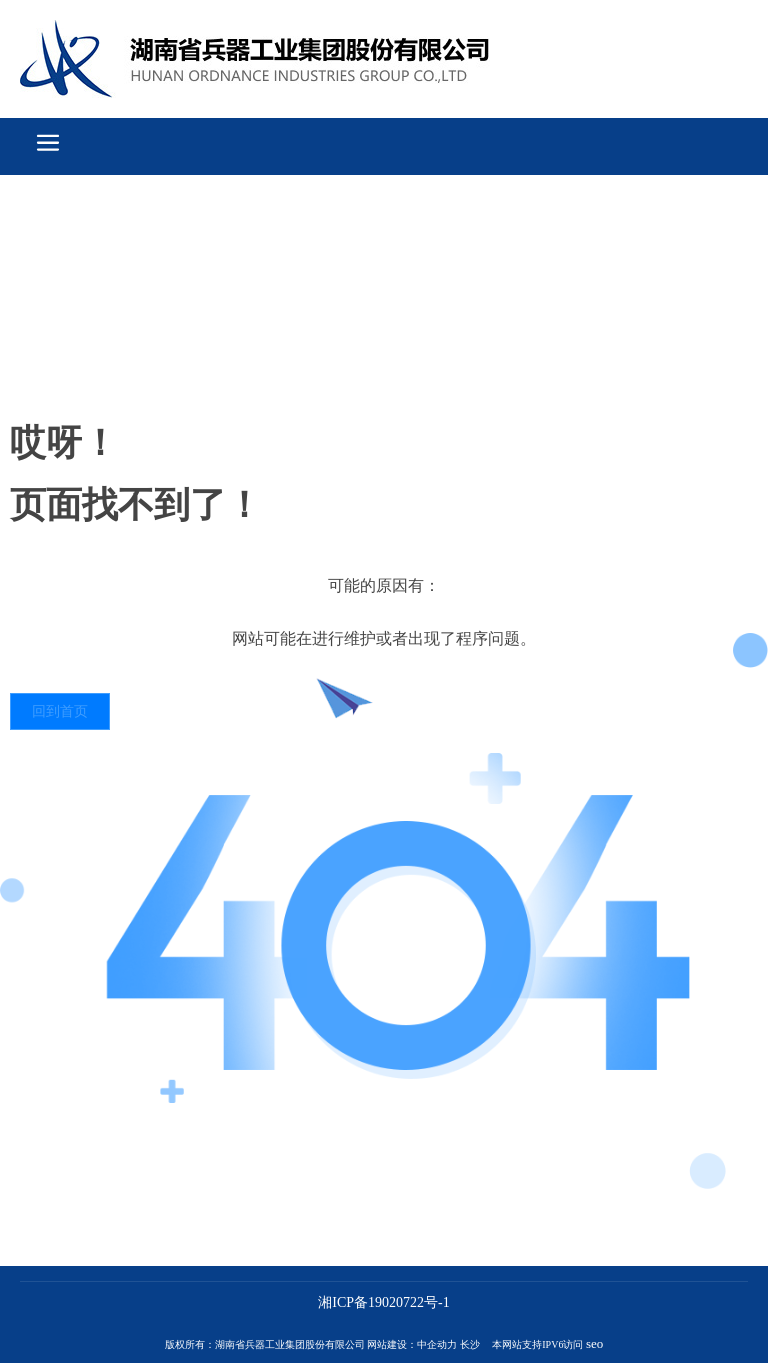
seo (594, 1343)
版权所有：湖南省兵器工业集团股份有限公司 (265, 1344)
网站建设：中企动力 (412, 1344)
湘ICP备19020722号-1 (383, 1302)
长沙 (470, 1344)
